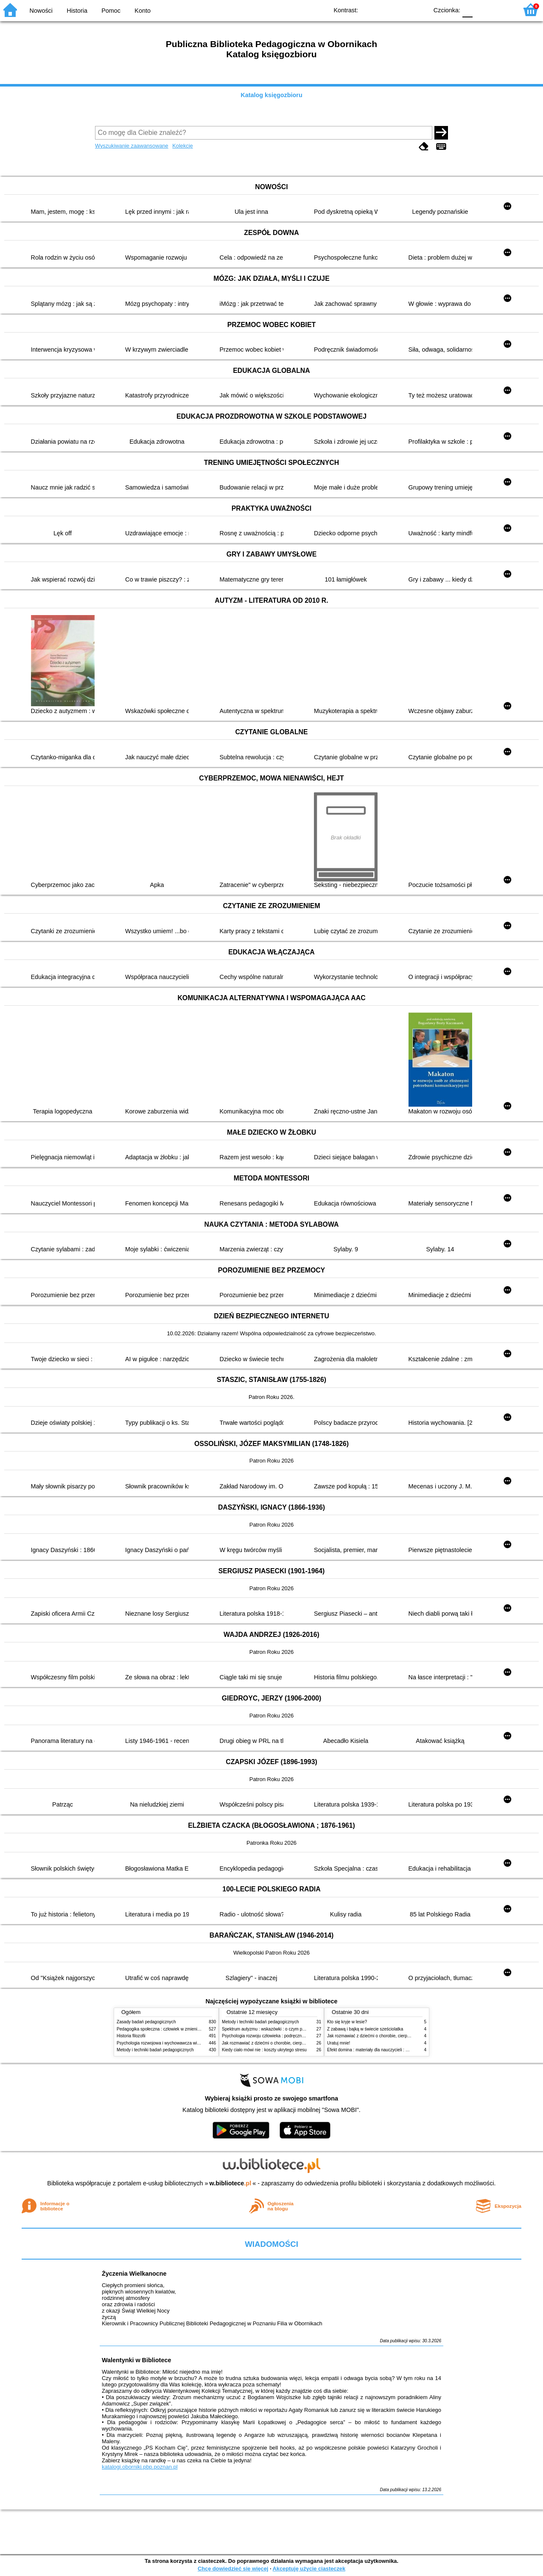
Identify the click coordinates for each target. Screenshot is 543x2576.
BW (384, 9)
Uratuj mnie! (338, 2043)
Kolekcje (182, 146)
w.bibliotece (231, 2183)
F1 (482, 9)
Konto (142, 10)
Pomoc (110, 10)
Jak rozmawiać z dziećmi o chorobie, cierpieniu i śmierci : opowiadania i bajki (294, 2043)
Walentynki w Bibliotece (136, 2360)
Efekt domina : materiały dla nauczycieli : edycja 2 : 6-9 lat (382, 2049)
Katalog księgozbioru (271, 95)
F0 (467, 9)
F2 (502, 9)
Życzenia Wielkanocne (134, 2273)
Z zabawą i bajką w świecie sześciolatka (365, 2029)
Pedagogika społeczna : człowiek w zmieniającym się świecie (174, 2029)
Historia (77, 10)
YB (401, 9)
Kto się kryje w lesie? (347, 2021)
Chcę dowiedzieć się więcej (233, 2568)
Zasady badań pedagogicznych (146, 2021)
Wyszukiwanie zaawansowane (131, 146)
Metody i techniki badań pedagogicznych (155, 2049)
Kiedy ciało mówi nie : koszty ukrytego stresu (264, 2049)
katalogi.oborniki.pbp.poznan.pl (140, 2467)
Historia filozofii (131, 2035)
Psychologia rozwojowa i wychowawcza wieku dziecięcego (172, 2043)
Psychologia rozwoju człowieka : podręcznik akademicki (274, 2035)
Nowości (41, 10)
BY (418, 9)
